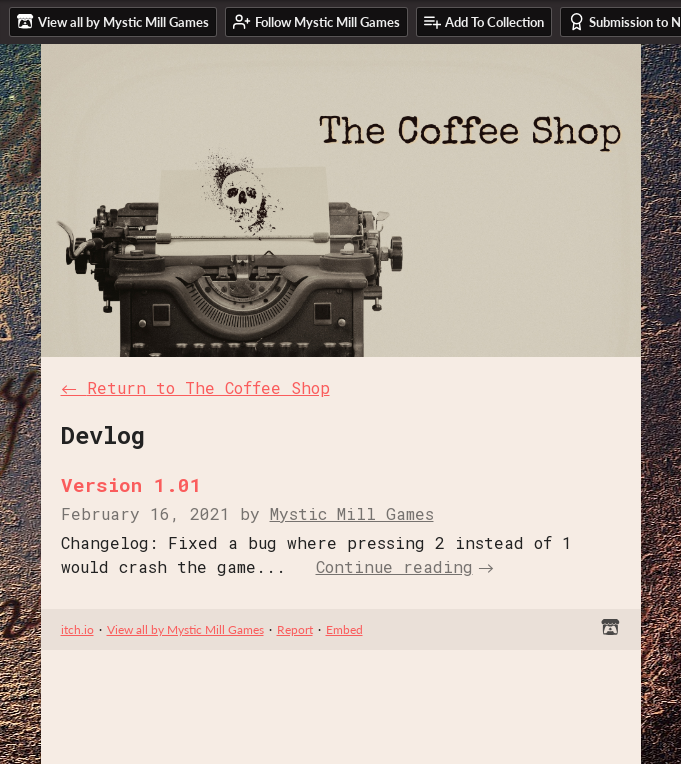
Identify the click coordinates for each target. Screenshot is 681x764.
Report (295, 629)
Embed (344, 629)
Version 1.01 (131, 484)
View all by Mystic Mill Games (185, 629)
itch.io (77, 629)
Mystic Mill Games (352, 513)
